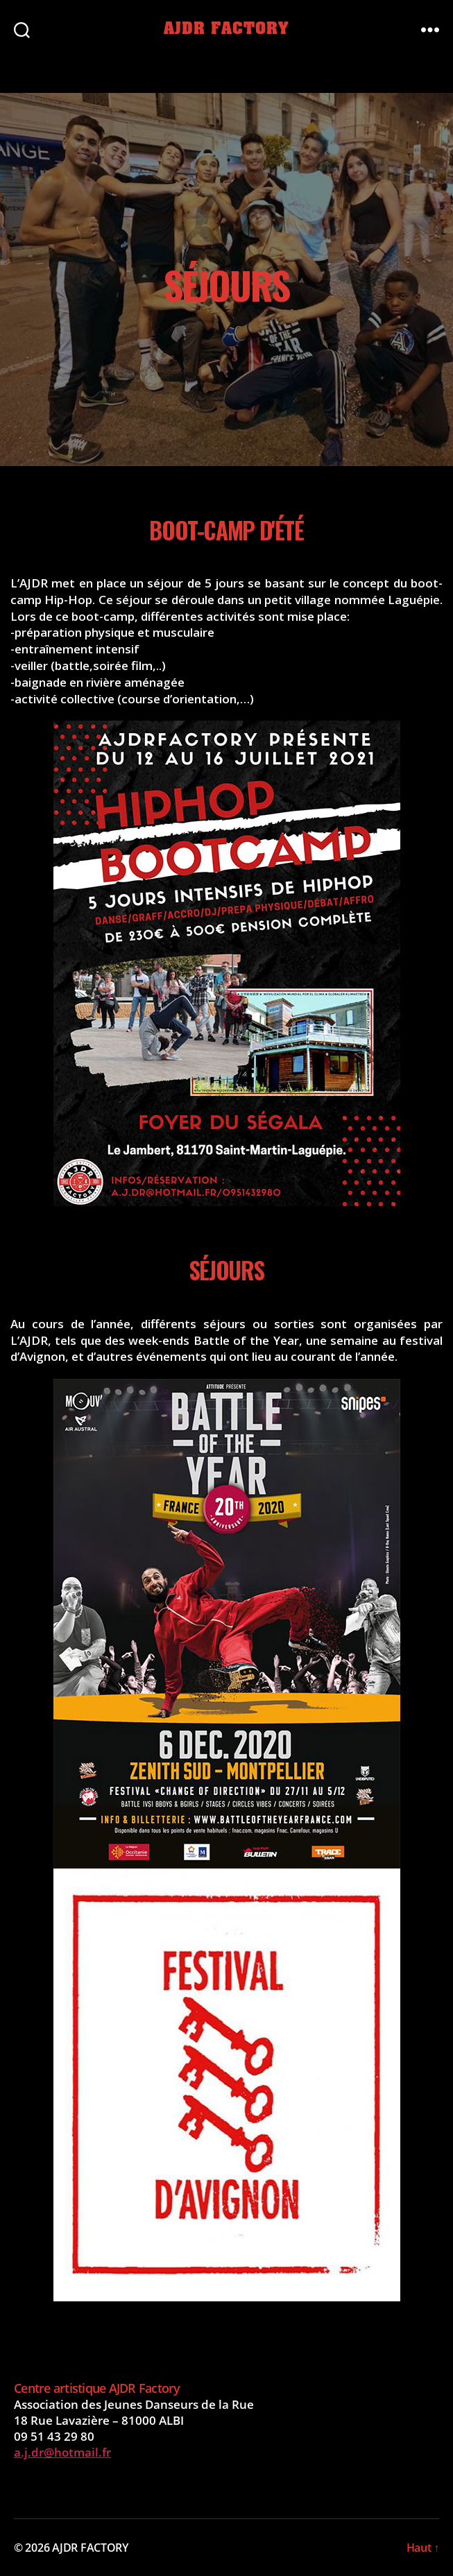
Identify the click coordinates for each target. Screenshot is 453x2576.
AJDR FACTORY (226, 29)
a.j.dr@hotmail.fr (62, 2452)
